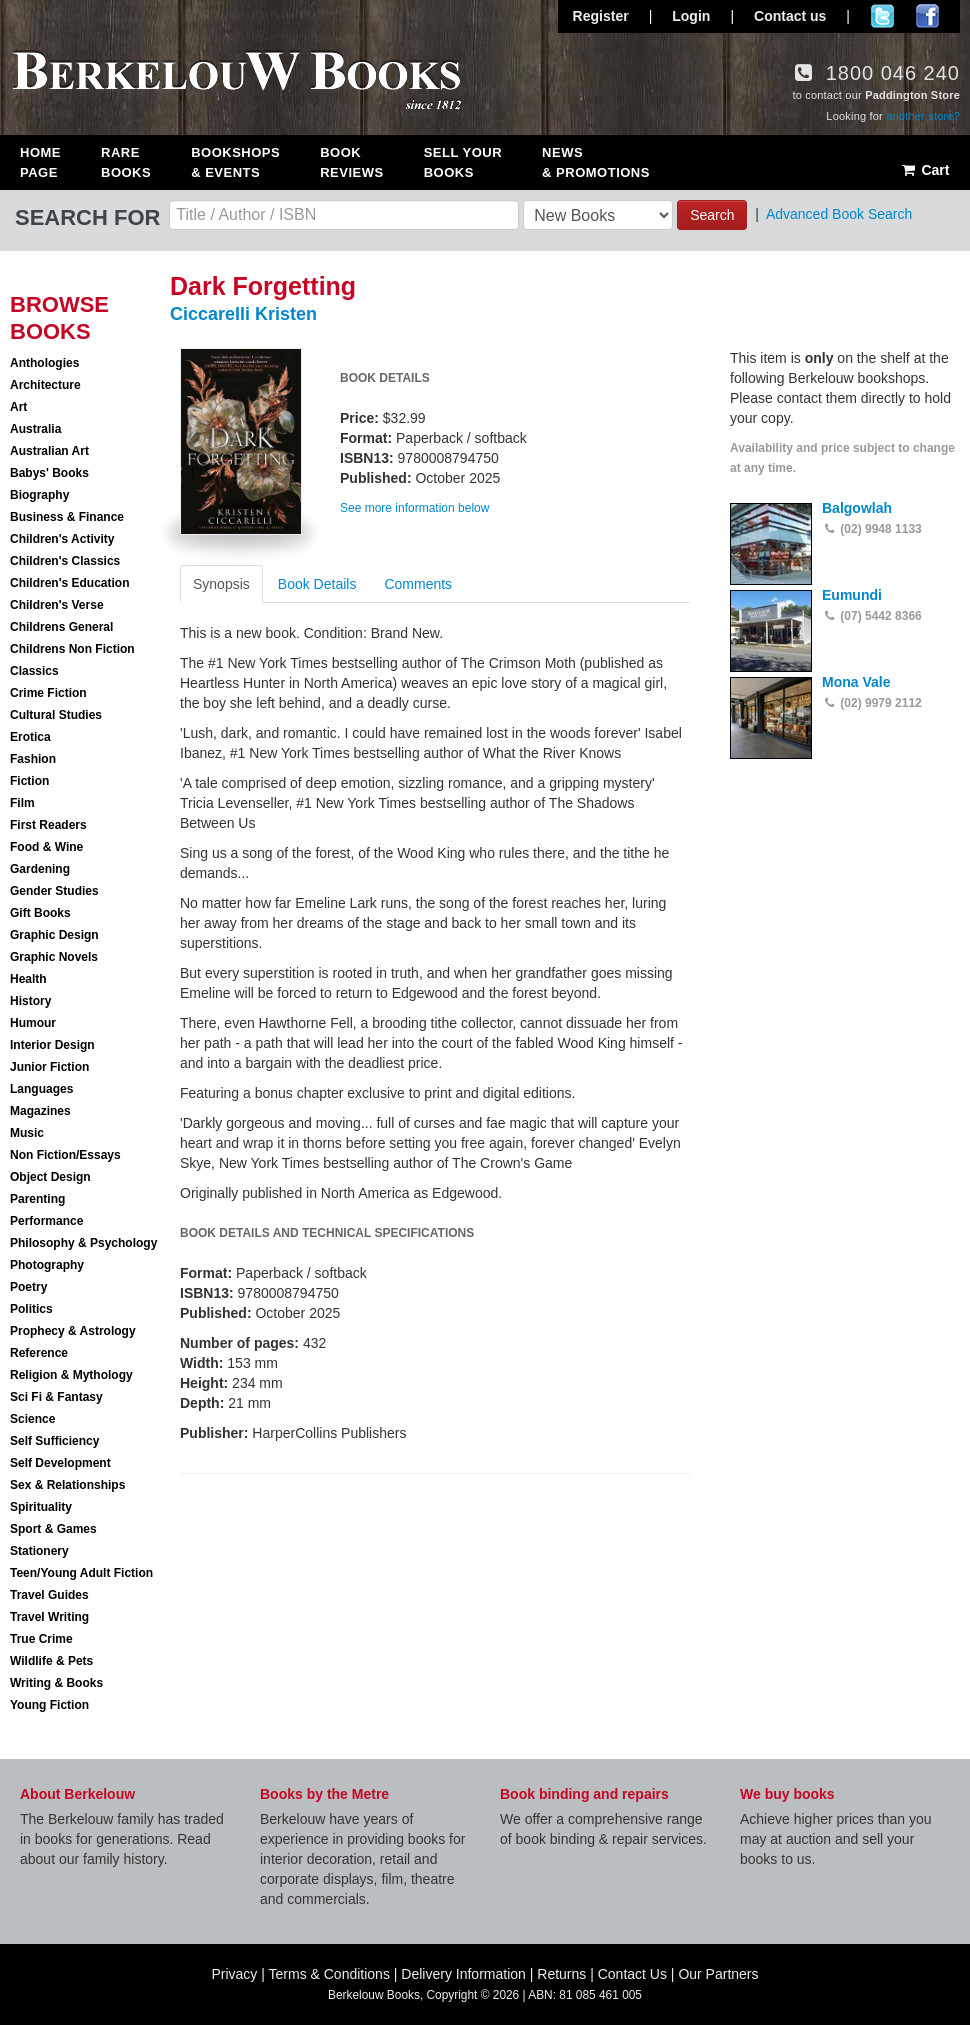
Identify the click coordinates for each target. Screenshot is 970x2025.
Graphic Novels (54, 957)
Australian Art (49, 451)
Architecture (45, 385)
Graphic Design (54, 935)
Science (32, 1419)
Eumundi (852, 595)
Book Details (317, 584)
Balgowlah (857, 508)
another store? (923, 116)
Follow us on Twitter (882, 16)
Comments (418, 584)
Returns (561, 1974)
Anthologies (44, 363)
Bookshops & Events (235, 162)
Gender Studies (54, 891)
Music (27, 1133)
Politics (31, 1309)
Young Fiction (49, 1705)
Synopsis (221, 584)
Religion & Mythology (71, 1375)
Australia (35, 429)
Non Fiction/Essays (65, 1155)
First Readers (48, 825)
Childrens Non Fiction (72, 649)
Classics (34, 671)
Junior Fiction (49, 1067)
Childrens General (61, 627)
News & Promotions (596, 162)
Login (691, 16)
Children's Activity (62, 539)
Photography (47, 1265)
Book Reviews (351, 162)
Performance (46, 1221)
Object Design (50, 1177)
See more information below (414, 508)
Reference (39, 1353)
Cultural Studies (56, 715)
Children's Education (70, 583)
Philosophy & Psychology (83, 1243)
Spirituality (41, 1507)
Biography (39, 495)
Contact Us (632, 1974)
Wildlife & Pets (51, 1661)
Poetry (28, 1287)
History (30, 1001)
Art (18, 407)
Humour (33, 1023)
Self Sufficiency (54, 1441)
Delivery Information (463, 1974)
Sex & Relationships (67, 1485)
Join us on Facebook (927, 16)
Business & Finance (67, 517)
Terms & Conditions (329, 1974)
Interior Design (52, 1045)
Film (22, 803)
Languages (41, 1089)
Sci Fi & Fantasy (56, 1397)
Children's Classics (65, 561)
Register (601, 16)
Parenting (37, 1199)
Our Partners (718, 1974)
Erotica (30, 737)
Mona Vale (856, 682)
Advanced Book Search (839, 214)
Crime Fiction (48, 693)
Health (28, 979)
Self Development (60, 1463)
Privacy (234, 1974)
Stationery (39, 1551)
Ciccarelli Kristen (243, 314)
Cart (924, 170)
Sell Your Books (463, 162)
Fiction (29, 781)
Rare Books (126, 162)
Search (712, 215)
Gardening (40, 869)
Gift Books (40, 913)
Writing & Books (56, 1683)
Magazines (40, 1111)
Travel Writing (49, 1617)
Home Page (40, 162)
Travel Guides (49, 1595)
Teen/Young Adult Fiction (81, 1573)
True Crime (41, 1639)
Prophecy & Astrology (73, 1331)
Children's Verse (57, 605)
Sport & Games (53, 1529)
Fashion (33, 759)
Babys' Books (49, 473)
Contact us (790, 16)
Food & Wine (46, 847)
